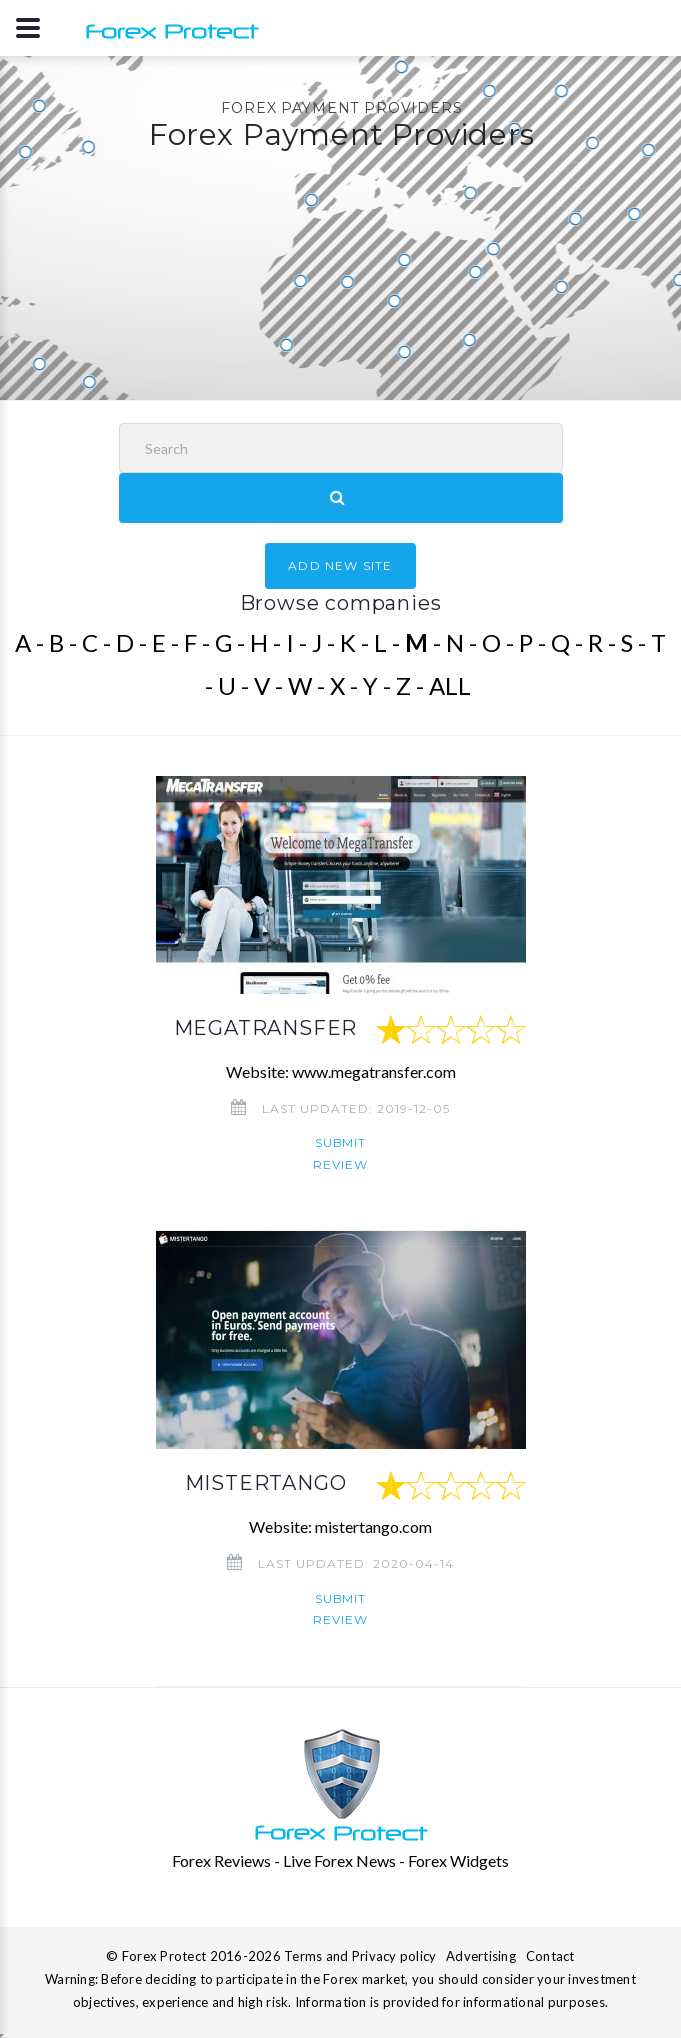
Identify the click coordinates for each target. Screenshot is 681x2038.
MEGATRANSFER (266, 1028)
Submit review (340, 1153)
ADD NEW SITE (340, 565)
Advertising (481, 1956)
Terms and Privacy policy (360, 1956)
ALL (450, 685)
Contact (550, 1956)
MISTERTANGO (266, 1483)
